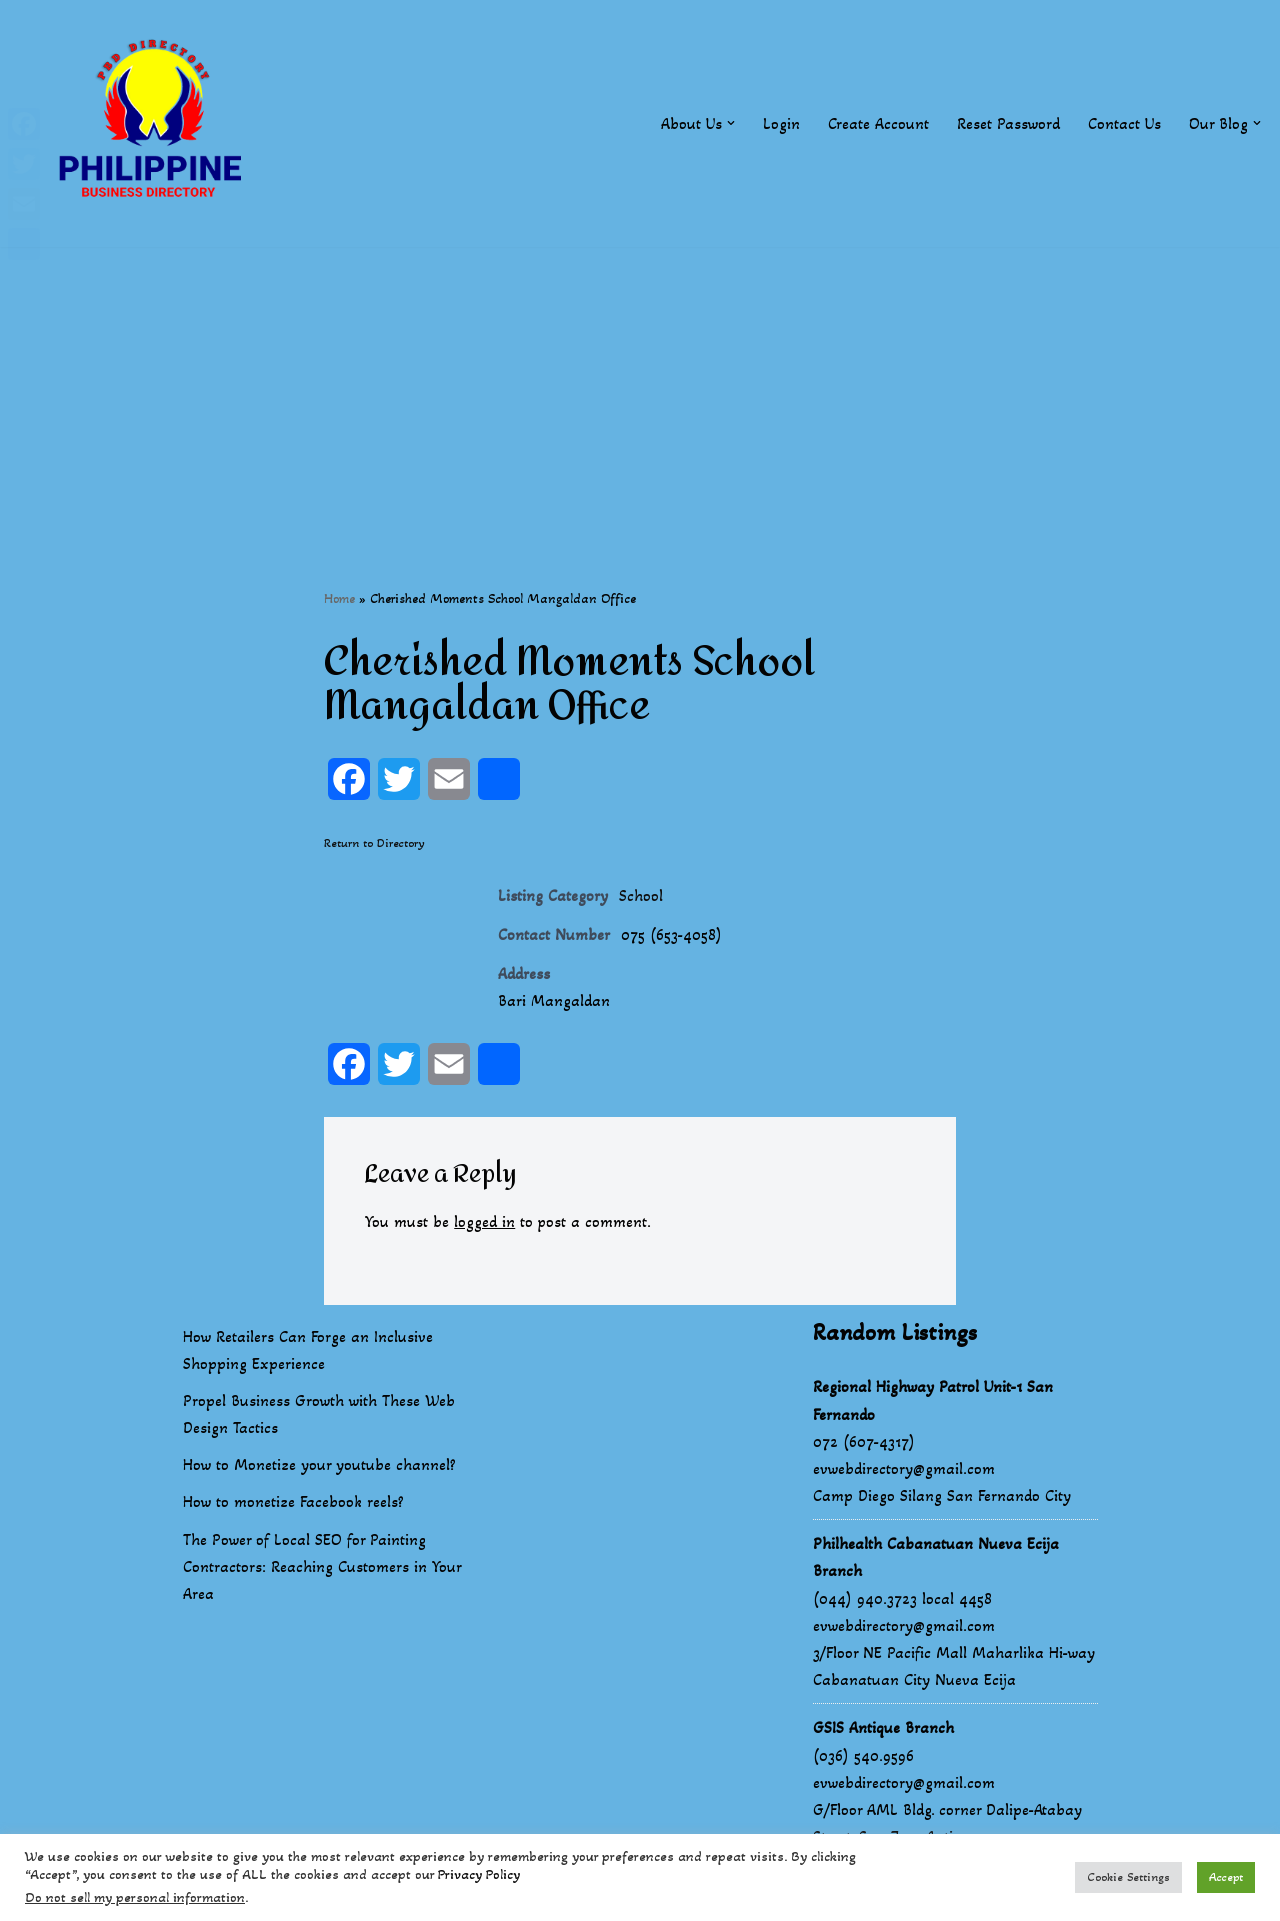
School (641, 895)
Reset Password (1008, 123)
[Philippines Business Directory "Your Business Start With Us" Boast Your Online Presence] (155, 123)
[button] (731, 123)
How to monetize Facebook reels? (293, 1502)
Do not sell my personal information (135, 1897)
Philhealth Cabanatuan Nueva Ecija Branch (936, 1558)
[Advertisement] (640, 387)
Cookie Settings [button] (1128, 1877)
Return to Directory (374, 843)
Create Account (878, 123)
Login (781, 123)
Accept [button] (1226, 1877)
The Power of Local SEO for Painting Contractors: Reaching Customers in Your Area (322, 1567)
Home (339, 598)
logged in (484, 1221)
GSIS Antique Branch (883, 1728)
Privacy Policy (479, 1874)
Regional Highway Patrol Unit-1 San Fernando (933, 1401)
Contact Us (1124, 123)
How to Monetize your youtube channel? (319, 1465)
